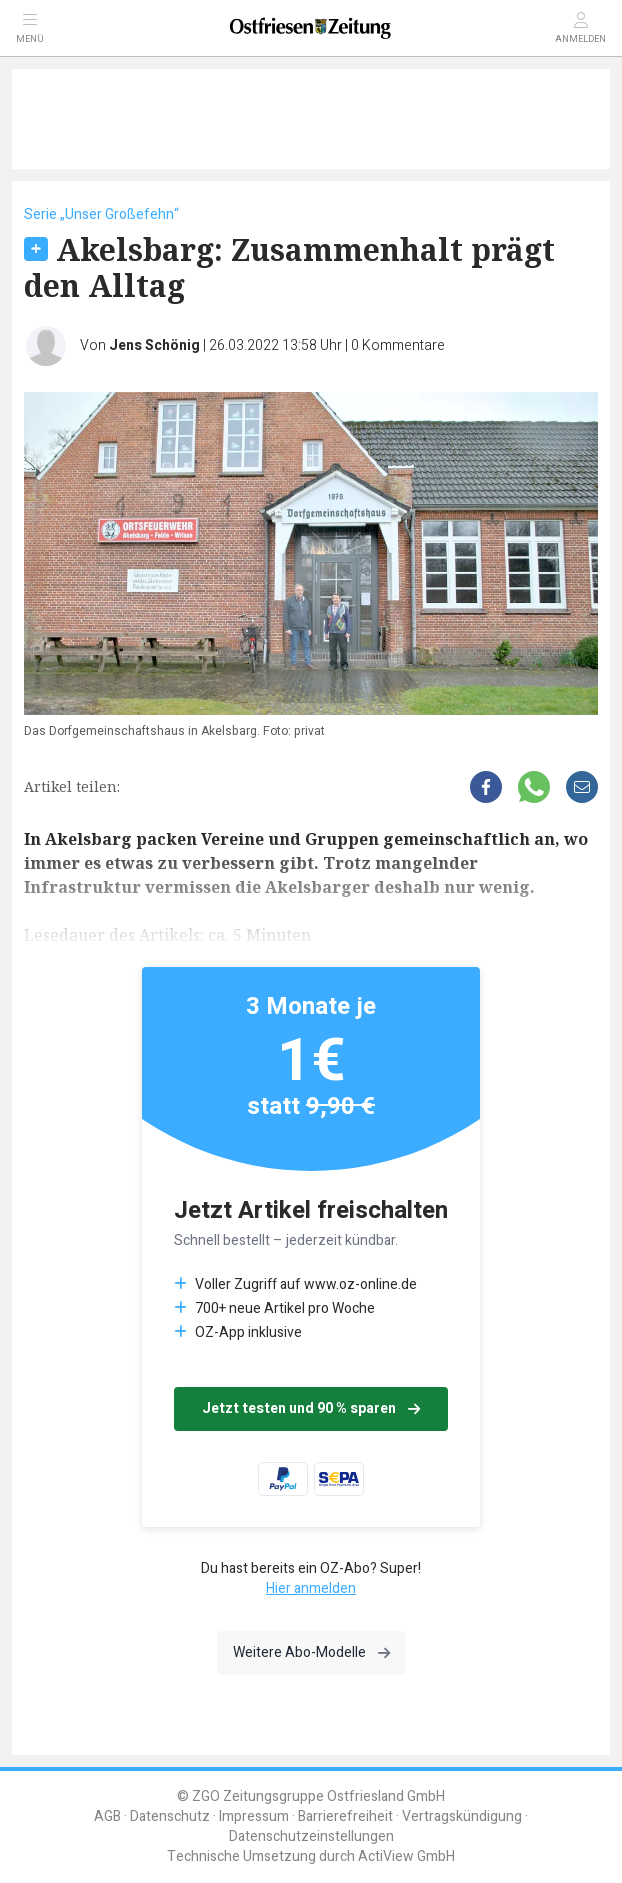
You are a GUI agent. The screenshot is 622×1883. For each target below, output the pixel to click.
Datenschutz (170, 1816)
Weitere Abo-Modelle (311, 1652)
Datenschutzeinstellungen (311, 1836)
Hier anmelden (311, 1588)
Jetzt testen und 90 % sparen (311, 1408)
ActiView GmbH (406, 1856)
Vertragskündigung (462, 1816)
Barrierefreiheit (345, 1816)
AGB (107, 1816)
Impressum (254, 1816)
